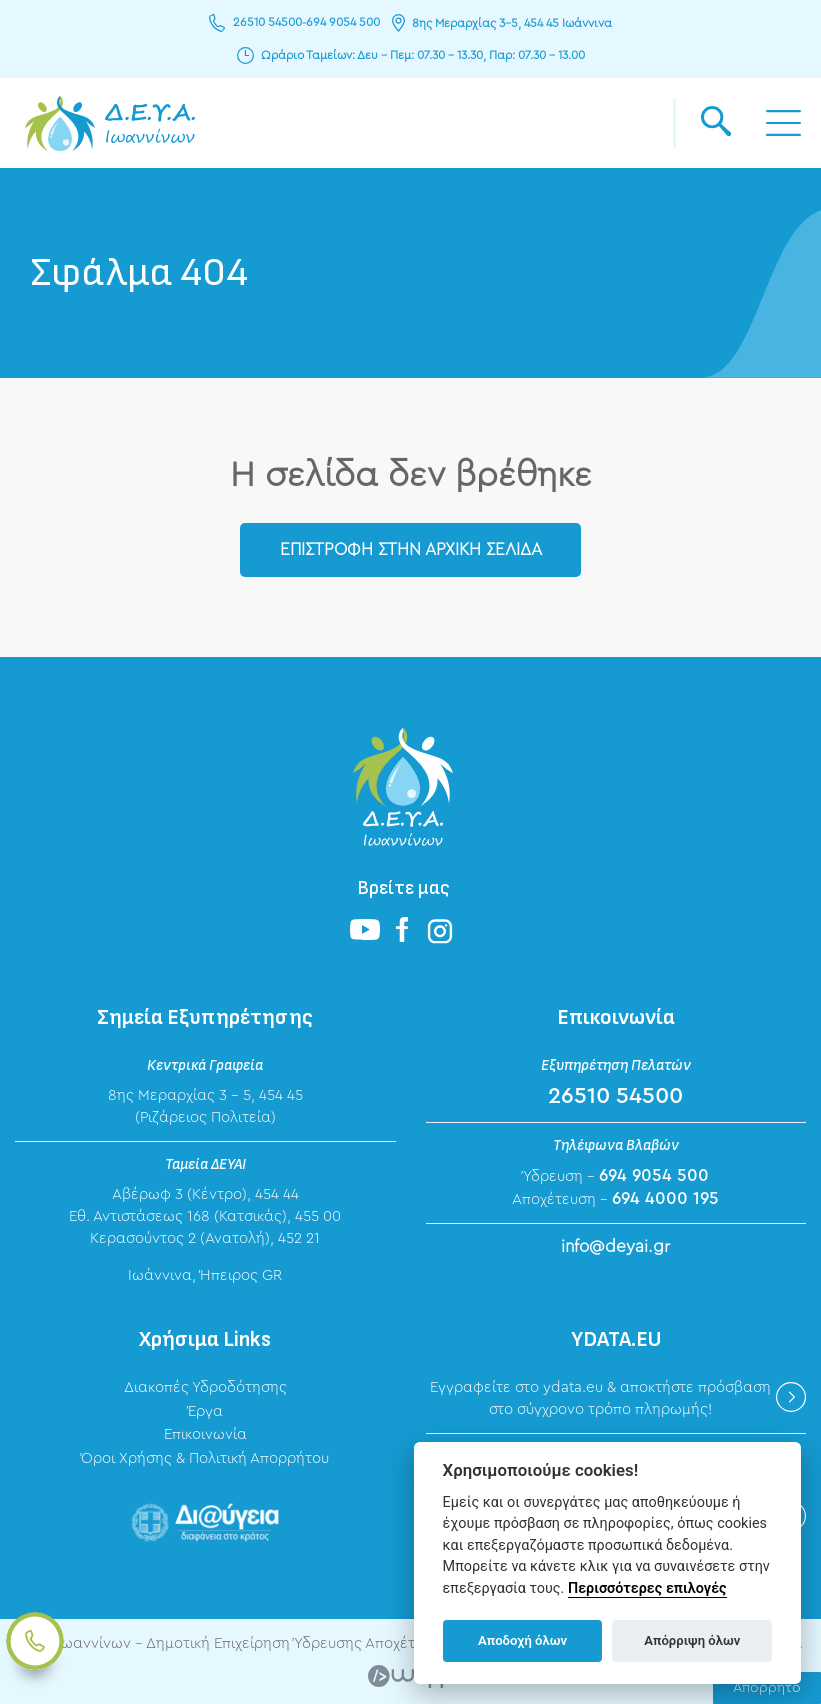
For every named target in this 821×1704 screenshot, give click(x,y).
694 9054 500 (343, 23)
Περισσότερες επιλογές (647, 1588)
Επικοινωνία (205, 1434)
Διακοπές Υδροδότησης (205, 1388)
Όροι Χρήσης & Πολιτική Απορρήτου (205, 1458)
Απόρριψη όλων (692, 1640)
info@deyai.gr (615, 1247)
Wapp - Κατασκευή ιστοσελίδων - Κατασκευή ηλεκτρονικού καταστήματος (410, 1676)
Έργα (205, 1411)
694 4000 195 (665, 1199)
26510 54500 (267, 23)
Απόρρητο (767, 1688)
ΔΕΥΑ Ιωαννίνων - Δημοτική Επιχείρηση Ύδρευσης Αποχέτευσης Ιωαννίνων (110, 123)
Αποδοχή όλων (522, 1640)
